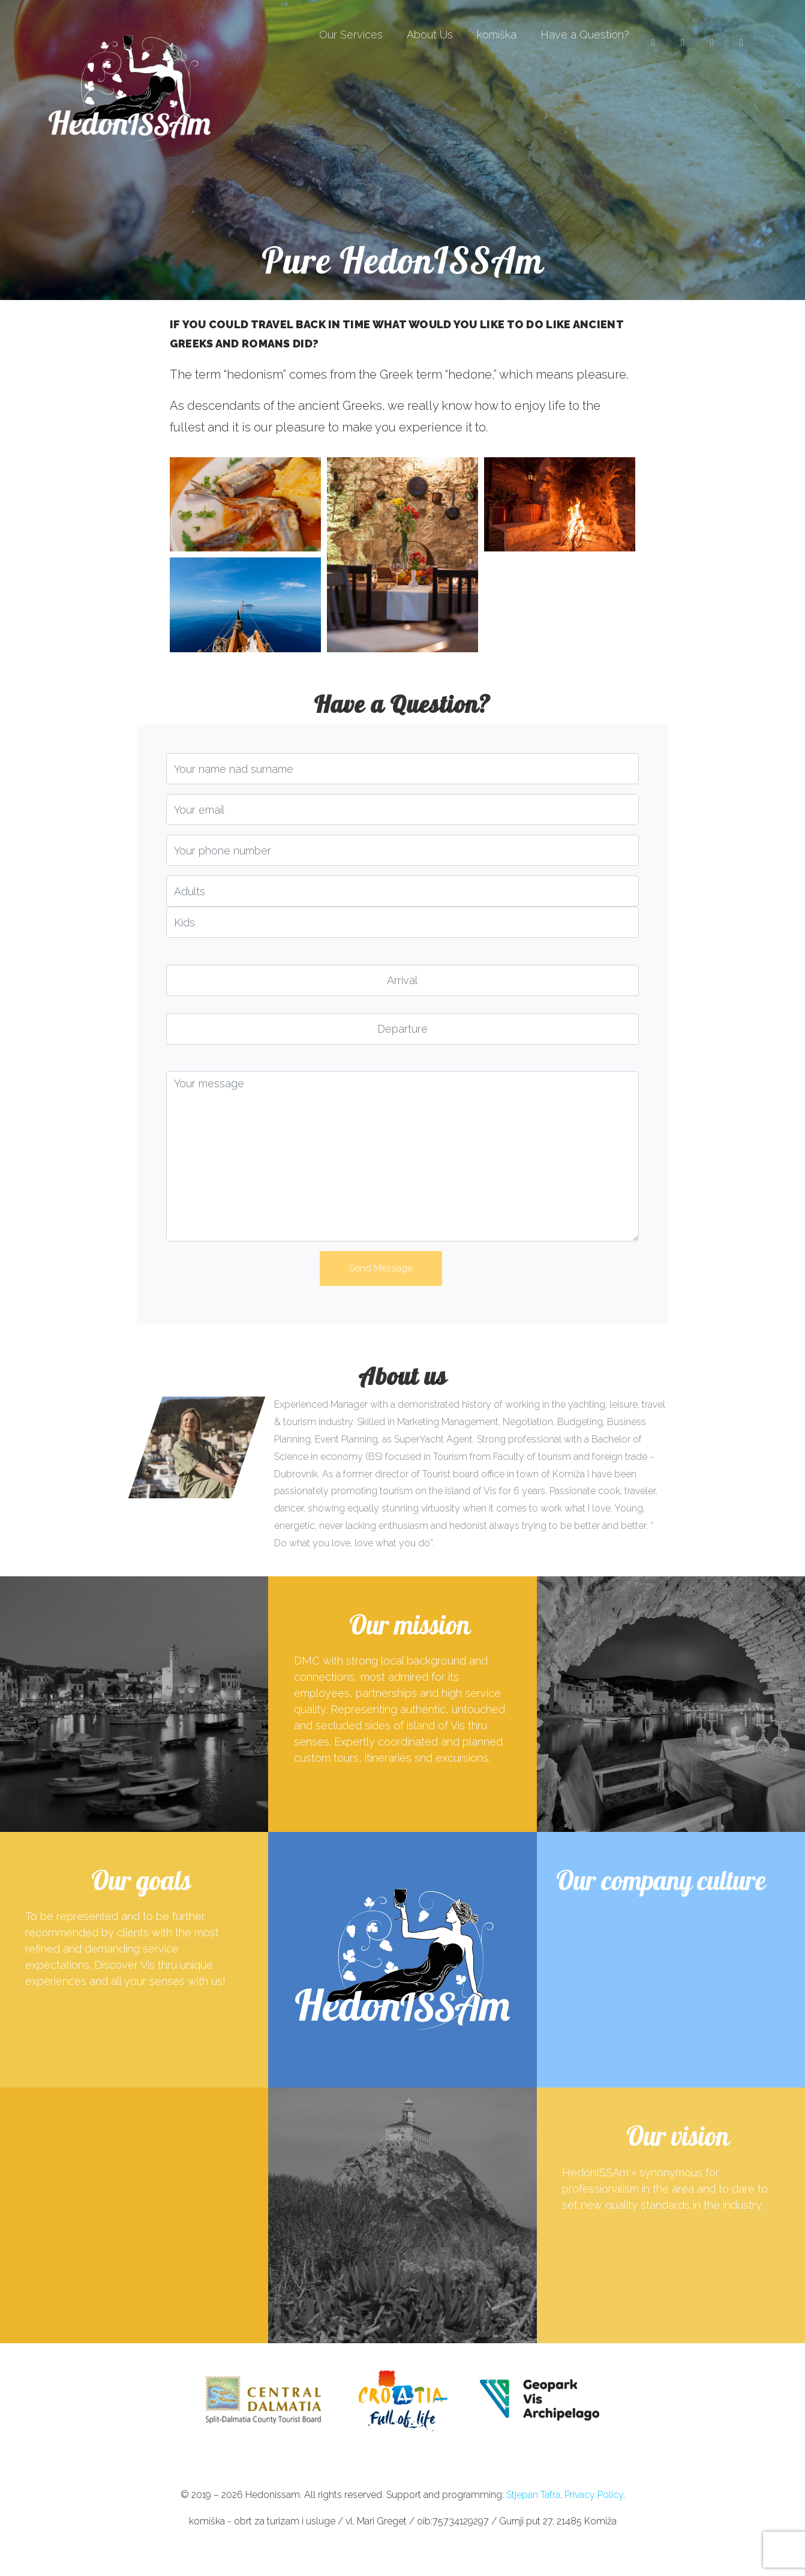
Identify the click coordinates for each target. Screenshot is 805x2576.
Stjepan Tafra (533, 2494)
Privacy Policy (593, 2494)
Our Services (351, 34)
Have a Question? (584, 34)
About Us (430, 34)
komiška (496, 34)
